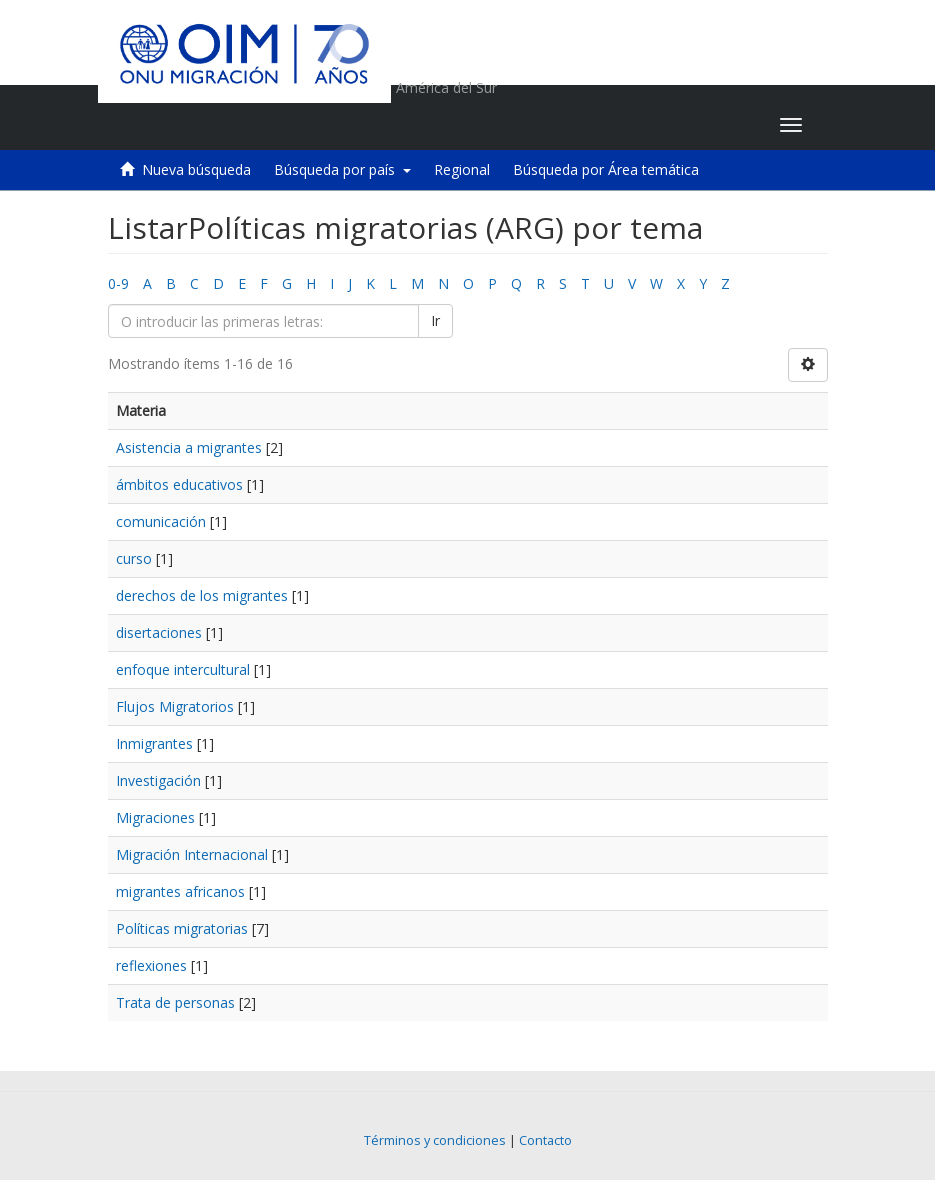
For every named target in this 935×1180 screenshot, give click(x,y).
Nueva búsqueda (196, 169)
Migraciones (155, 817)
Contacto (545, 1140)
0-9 (118, 283)
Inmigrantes (154, 743)
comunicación (161, 521)
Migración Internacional (192, 854)
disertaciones (159, 632)
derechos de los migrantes (202, 595)
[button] (639, 125)
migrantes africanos (180, 891)
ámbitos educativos (179, 484)
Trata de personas (175, 1002)
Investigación (158, 780)
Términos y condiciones (435, 1140)
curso (134, 558)
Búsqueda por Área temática (606, 169)
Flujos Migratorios (175, 706)
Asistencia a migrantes (189, 447)
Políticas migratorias (182, 928)
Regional (462, 169)
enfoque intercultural (183, 669)
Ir (435, 320)
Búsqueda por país (342, 169)
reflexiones (151, 965)
